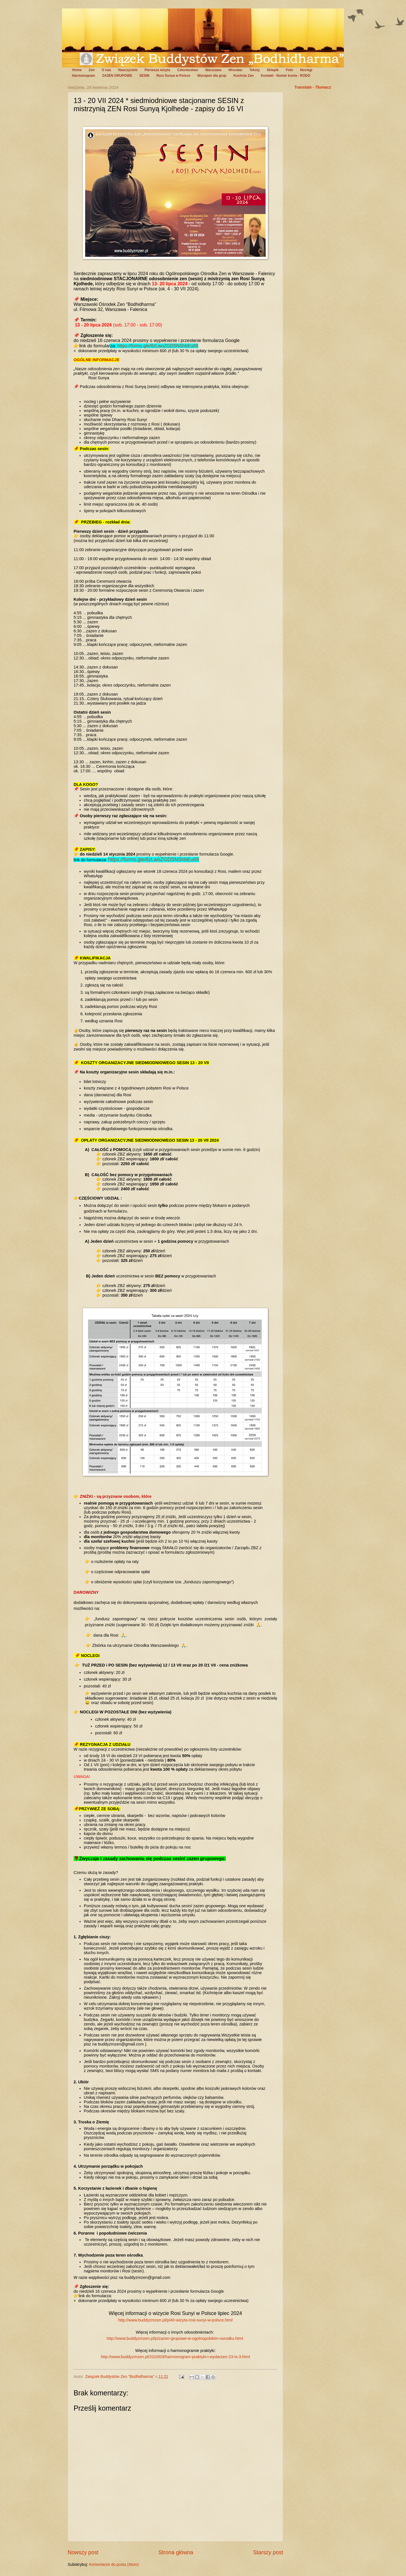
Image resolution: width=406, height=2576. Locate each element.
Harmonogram (83, 76)
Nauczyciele (128, 70)
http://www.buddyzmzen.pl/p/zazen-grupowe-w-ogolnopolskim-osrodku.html (175, 2338)
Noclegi (306, 70)
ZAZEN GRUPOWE (117, 76)
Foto (289, 70)
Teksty (254, 70)
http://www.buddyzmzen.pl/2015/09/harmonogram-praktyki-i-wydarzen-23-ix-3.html (175, 2356)
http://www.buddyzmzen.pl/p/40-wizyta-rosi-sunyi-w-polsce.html (175, 2320)
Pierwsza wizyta (157, 70)
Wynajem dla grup (211, 76)
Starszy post (268, 2552)
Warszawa (213, 70)
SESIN (144, 76)
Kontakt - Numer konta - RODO (285, 76)
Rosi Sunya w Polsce (173, 76)
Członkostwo (187, 70)
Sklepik (273, 70)
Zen (91, 70)
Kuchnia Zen (243, 76)
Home (76, 70)
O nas (106, 70)
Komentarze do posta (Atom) (114, 2564)
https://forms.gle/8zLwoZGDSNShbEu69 (157, 345)
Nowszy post (83, 2552)
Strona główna (175, 2552)
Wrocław (235, 70)
